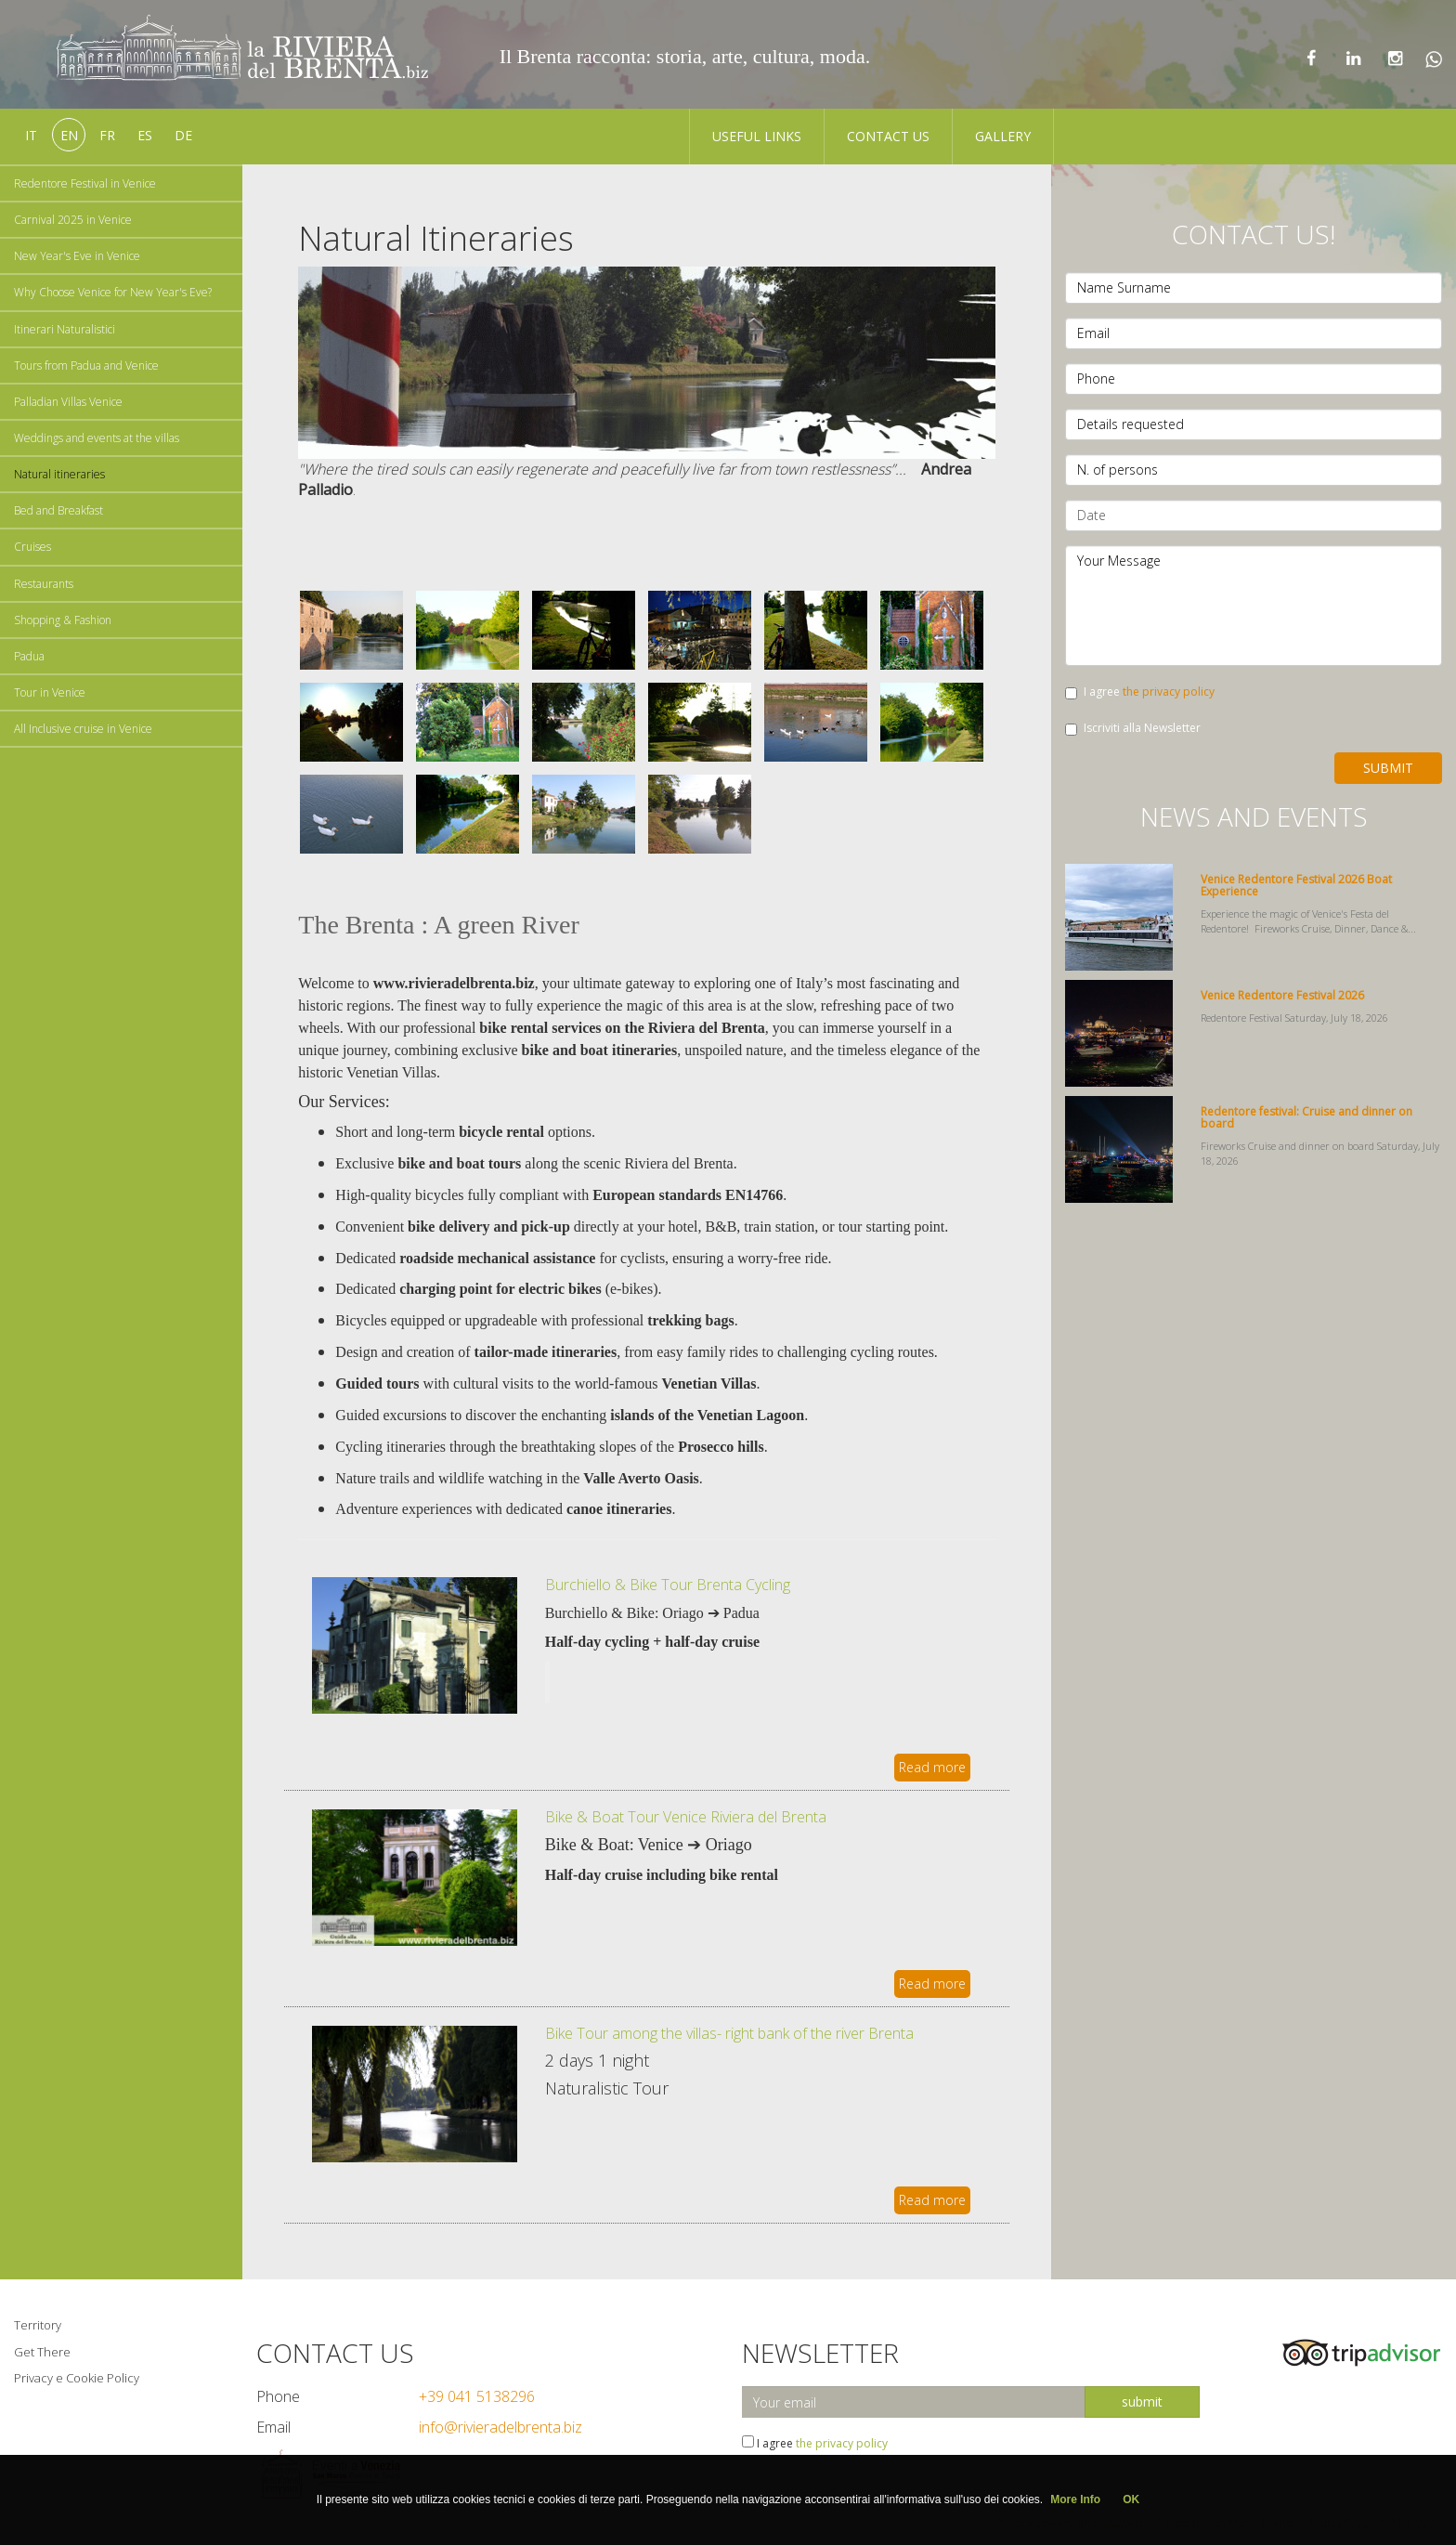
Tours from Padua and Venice (86, 365)
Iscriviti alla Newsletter (1133, 728)
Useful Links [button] (756, 136)
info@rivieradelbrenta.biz (500, 2427)
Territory (37, 2325)
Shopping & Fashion (62, 620)
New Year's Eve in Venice (77, 256)
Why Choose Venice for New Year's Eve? (113, 292)
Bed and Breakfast (58, 510)
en (69, 135)
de (183, 135)
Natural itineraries (59, 474)
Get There (42, 2351)
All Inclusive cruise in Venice (83, 729)
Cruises (32, 547)
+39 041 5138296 (477, 2396)
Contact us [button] (888, 136)
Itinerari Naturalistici (64, 329)
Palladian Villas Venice (68, 402)
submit (1142, 2401)
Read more (932, 1767)
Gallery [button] (1003, 136)
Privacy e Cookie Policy (76, 2377)
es (144, 135)
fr (107, 135)
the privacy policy (1169, 691)
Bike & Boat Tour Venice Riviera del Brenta (685, 1817)
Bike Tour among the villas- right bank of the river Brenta (729, 2033)
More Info (1075, 2499)
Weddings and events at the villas (96, 438)
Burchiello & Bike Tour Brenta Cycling (667, 1584)
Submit (1388, 768)
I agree (1140, 691)
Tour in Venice (49, 692)
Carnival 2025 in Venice (73, 220)
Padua (29, 656)
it (31, 135)
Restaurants (43, 584)
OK (1131, 2499)
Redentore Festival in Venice (85, 183)
